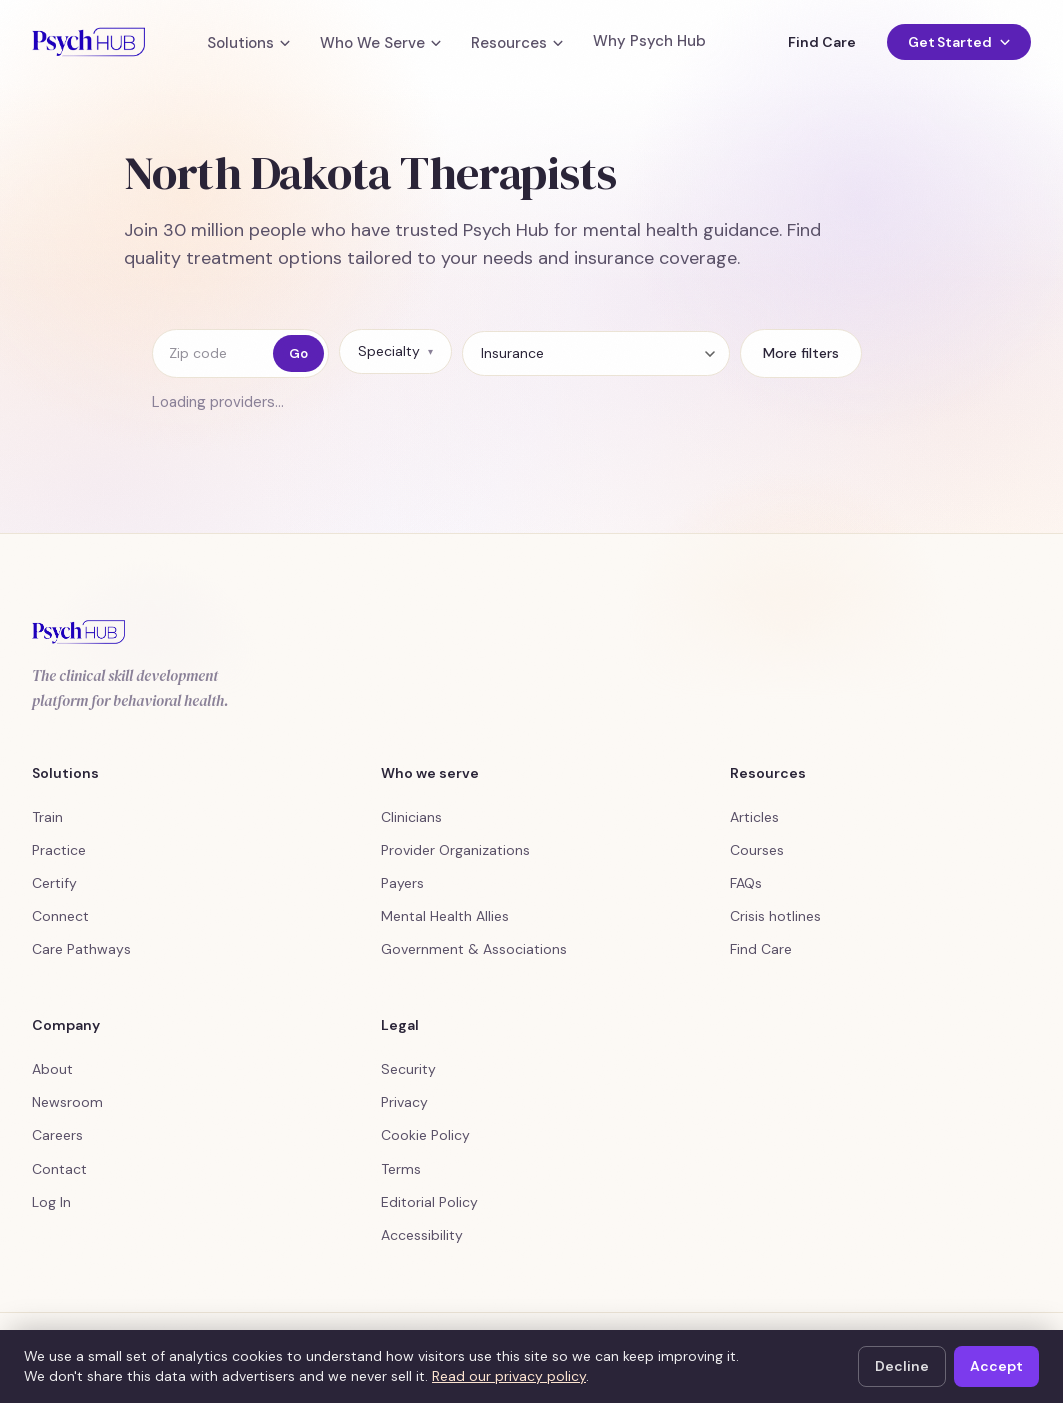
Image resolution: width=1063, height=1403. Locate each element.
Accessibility (422, 1235)
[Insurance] (596, 353)
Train (47, 817)
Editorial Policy (429, 1202)
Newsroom (67, 1102)
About (52, 1069)
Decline (902, 1366)
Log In (51, 1202)
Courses (757, 850)
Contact (59, 1169)
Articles (754, 817)
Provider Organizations (455, 850)
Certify (54, 883)
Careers (57, 1135)
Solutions (248, 43)
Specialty (395, 351)
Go (298, 353)
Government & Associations (474, 949)
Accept (996, 1366)
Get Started (959, 42)
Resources (517, 43)
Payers (402, 883)
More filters (801, 353)
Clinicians (411, 817)
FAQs (746, 883)
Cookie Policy (425, 1135)
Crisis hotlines (775, 916)
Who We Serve (380, 43)
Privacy (404, 1102)
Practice (59, 850)
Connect (60, 916)
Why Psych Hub (649, 41)
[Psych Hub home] (88, 42)
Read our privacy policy (509, 1376)
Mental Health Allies (445, 916)
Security (408, 1069)
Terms (401, 1169)
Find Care (821, 42)
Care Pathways (81, 949)
